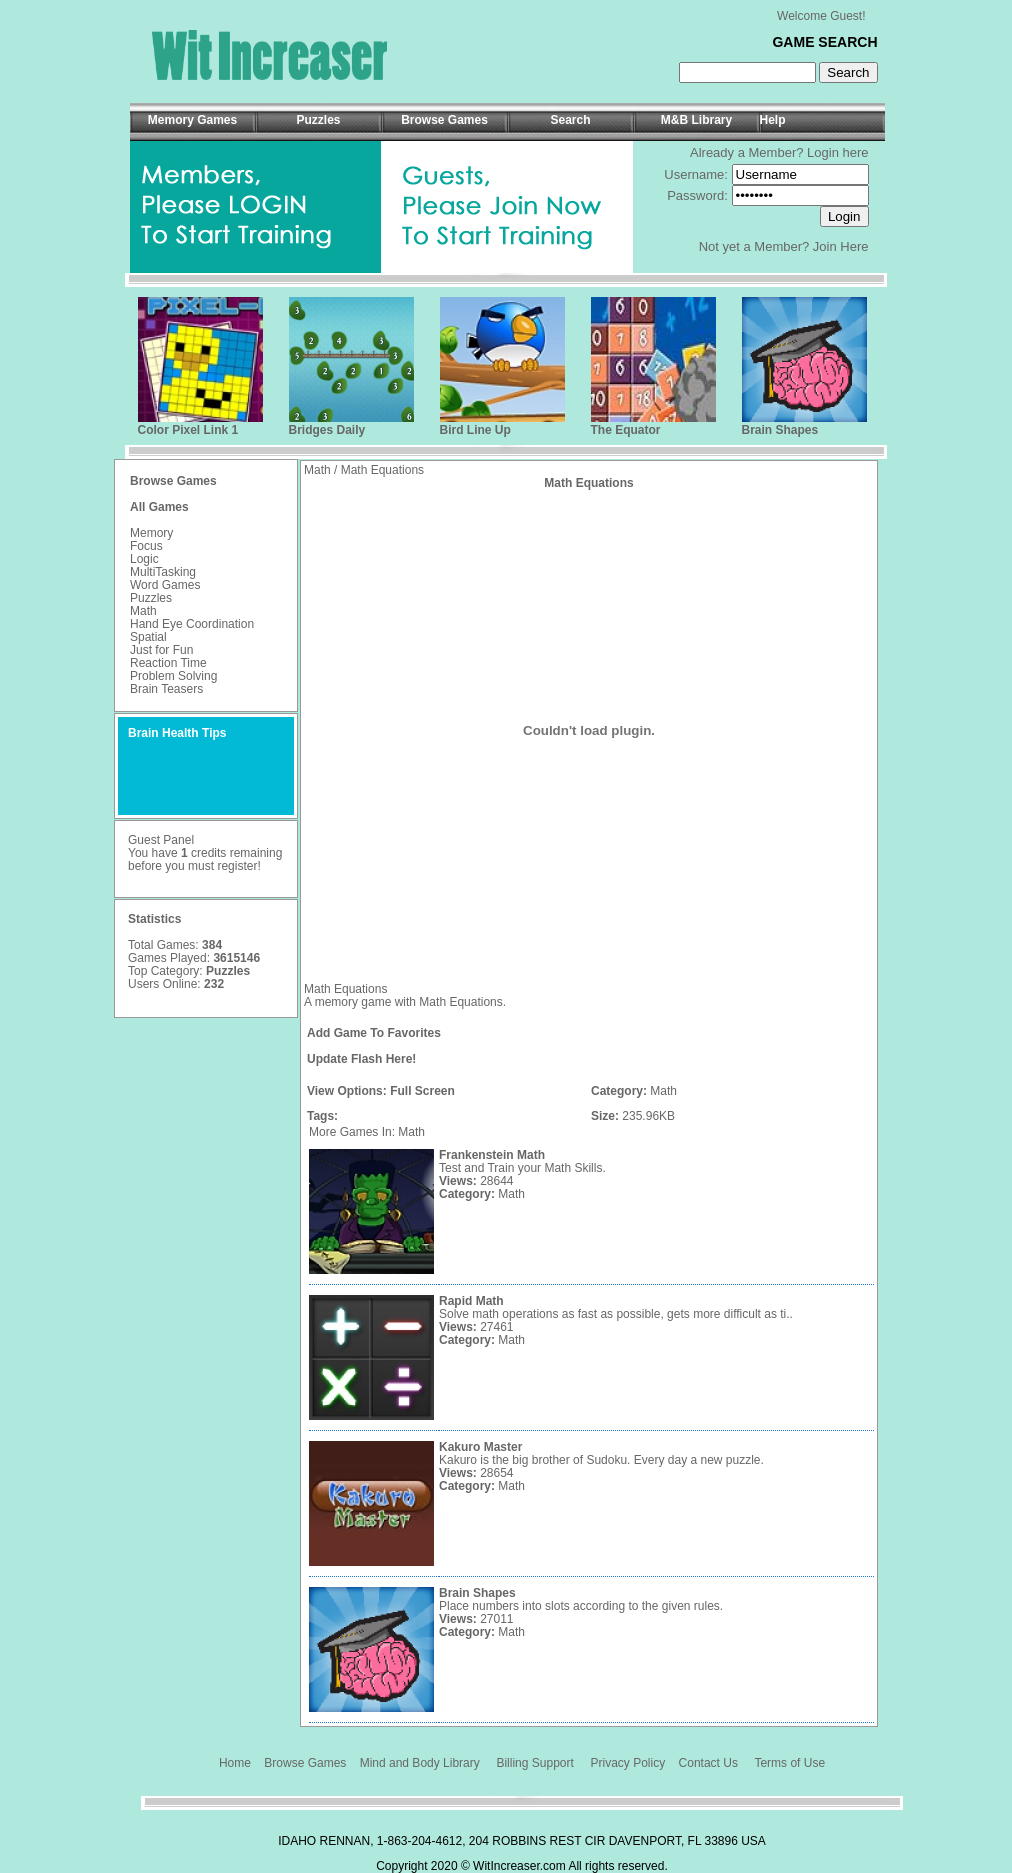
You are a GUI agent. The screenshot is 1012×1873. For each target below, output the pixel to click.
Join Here (841, 246)
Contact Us (708, 1763)
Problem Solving (173, 676)
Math (143, 611)
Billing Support (534, 1763)
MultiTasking (163, 572)
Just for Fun (161, 650)
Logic (144, 559)
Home (235, 1763)
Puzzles (151, 598)
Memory (151, 533)
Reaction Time (168, 663)
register (237, 866)
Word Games (165, 585)
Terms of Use (789, 1763)
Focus (146, 546)
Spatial (148, 637)
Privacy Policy (628, 1763)
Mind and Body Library (420, 1763)
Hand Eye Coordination (192, 624)
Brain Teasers (166, 689)
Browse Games (305, 1763)
